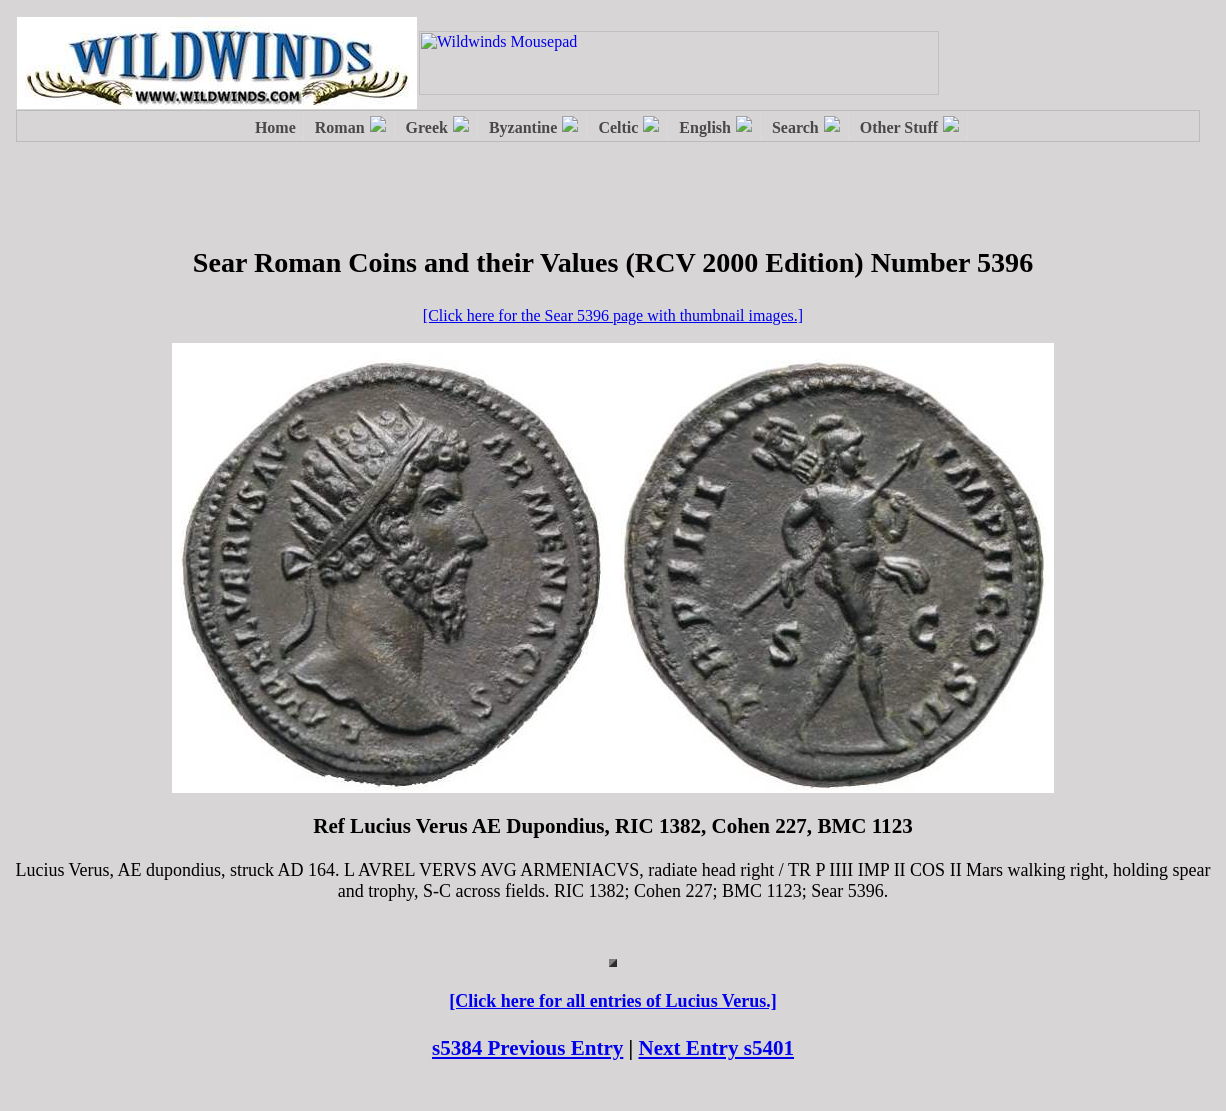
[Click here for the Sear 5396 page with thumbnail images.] (613, 315)
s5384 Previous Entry (527, 1048)
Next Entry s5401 (717, 1048)
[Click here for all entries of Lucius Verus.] (612, 1001)
